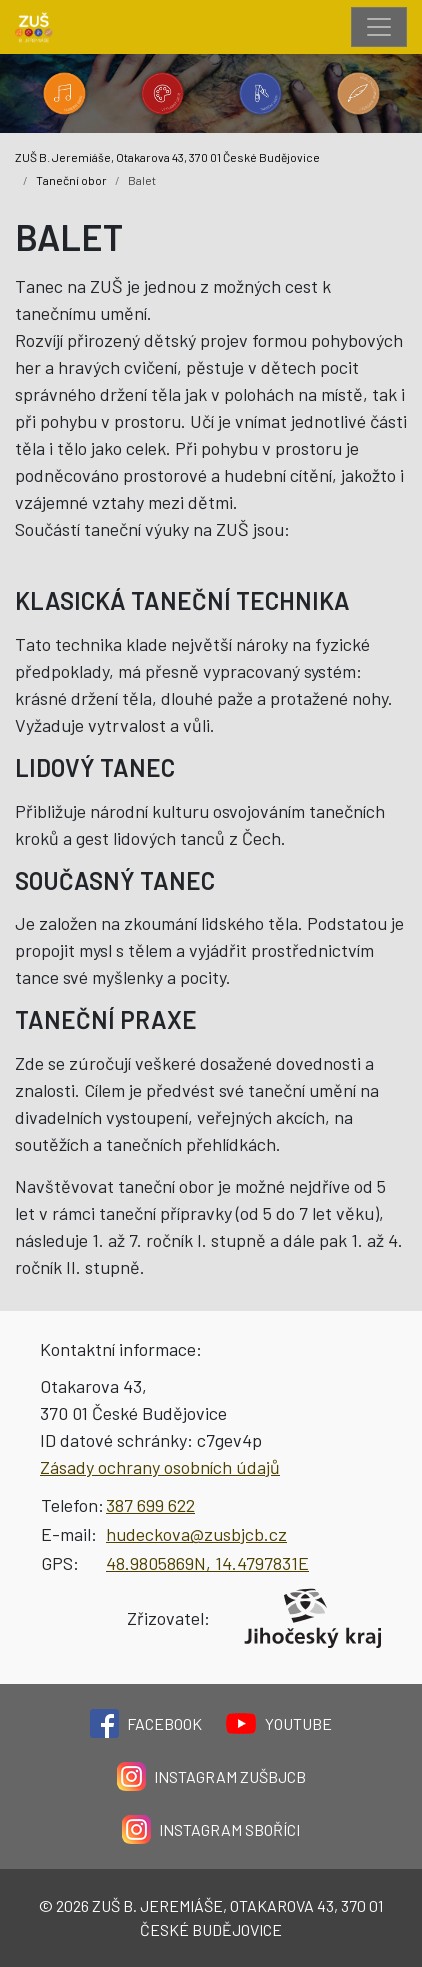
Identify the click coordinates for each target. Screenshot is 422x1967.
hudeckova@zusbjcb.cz (196, 1534)
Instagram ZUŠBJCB (211, 1776)
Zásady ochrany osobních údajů (160, 1467)
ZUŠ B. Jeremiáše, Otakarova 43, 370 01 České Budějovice (167, 157)
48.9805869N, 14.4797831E (207, 1563)
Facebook (146, 1723)
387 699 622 (150, 1505)
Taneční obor (71, 180)
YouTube (279, 1723)
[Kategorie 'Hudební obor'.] (64, 93)
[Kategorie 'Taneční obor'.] (260, 93)
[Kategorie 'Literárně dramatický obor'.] (358, 93)
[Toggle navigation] (379, 27)
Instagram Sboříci (211, 1829)
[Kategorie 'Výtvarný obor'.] (162, 93)
